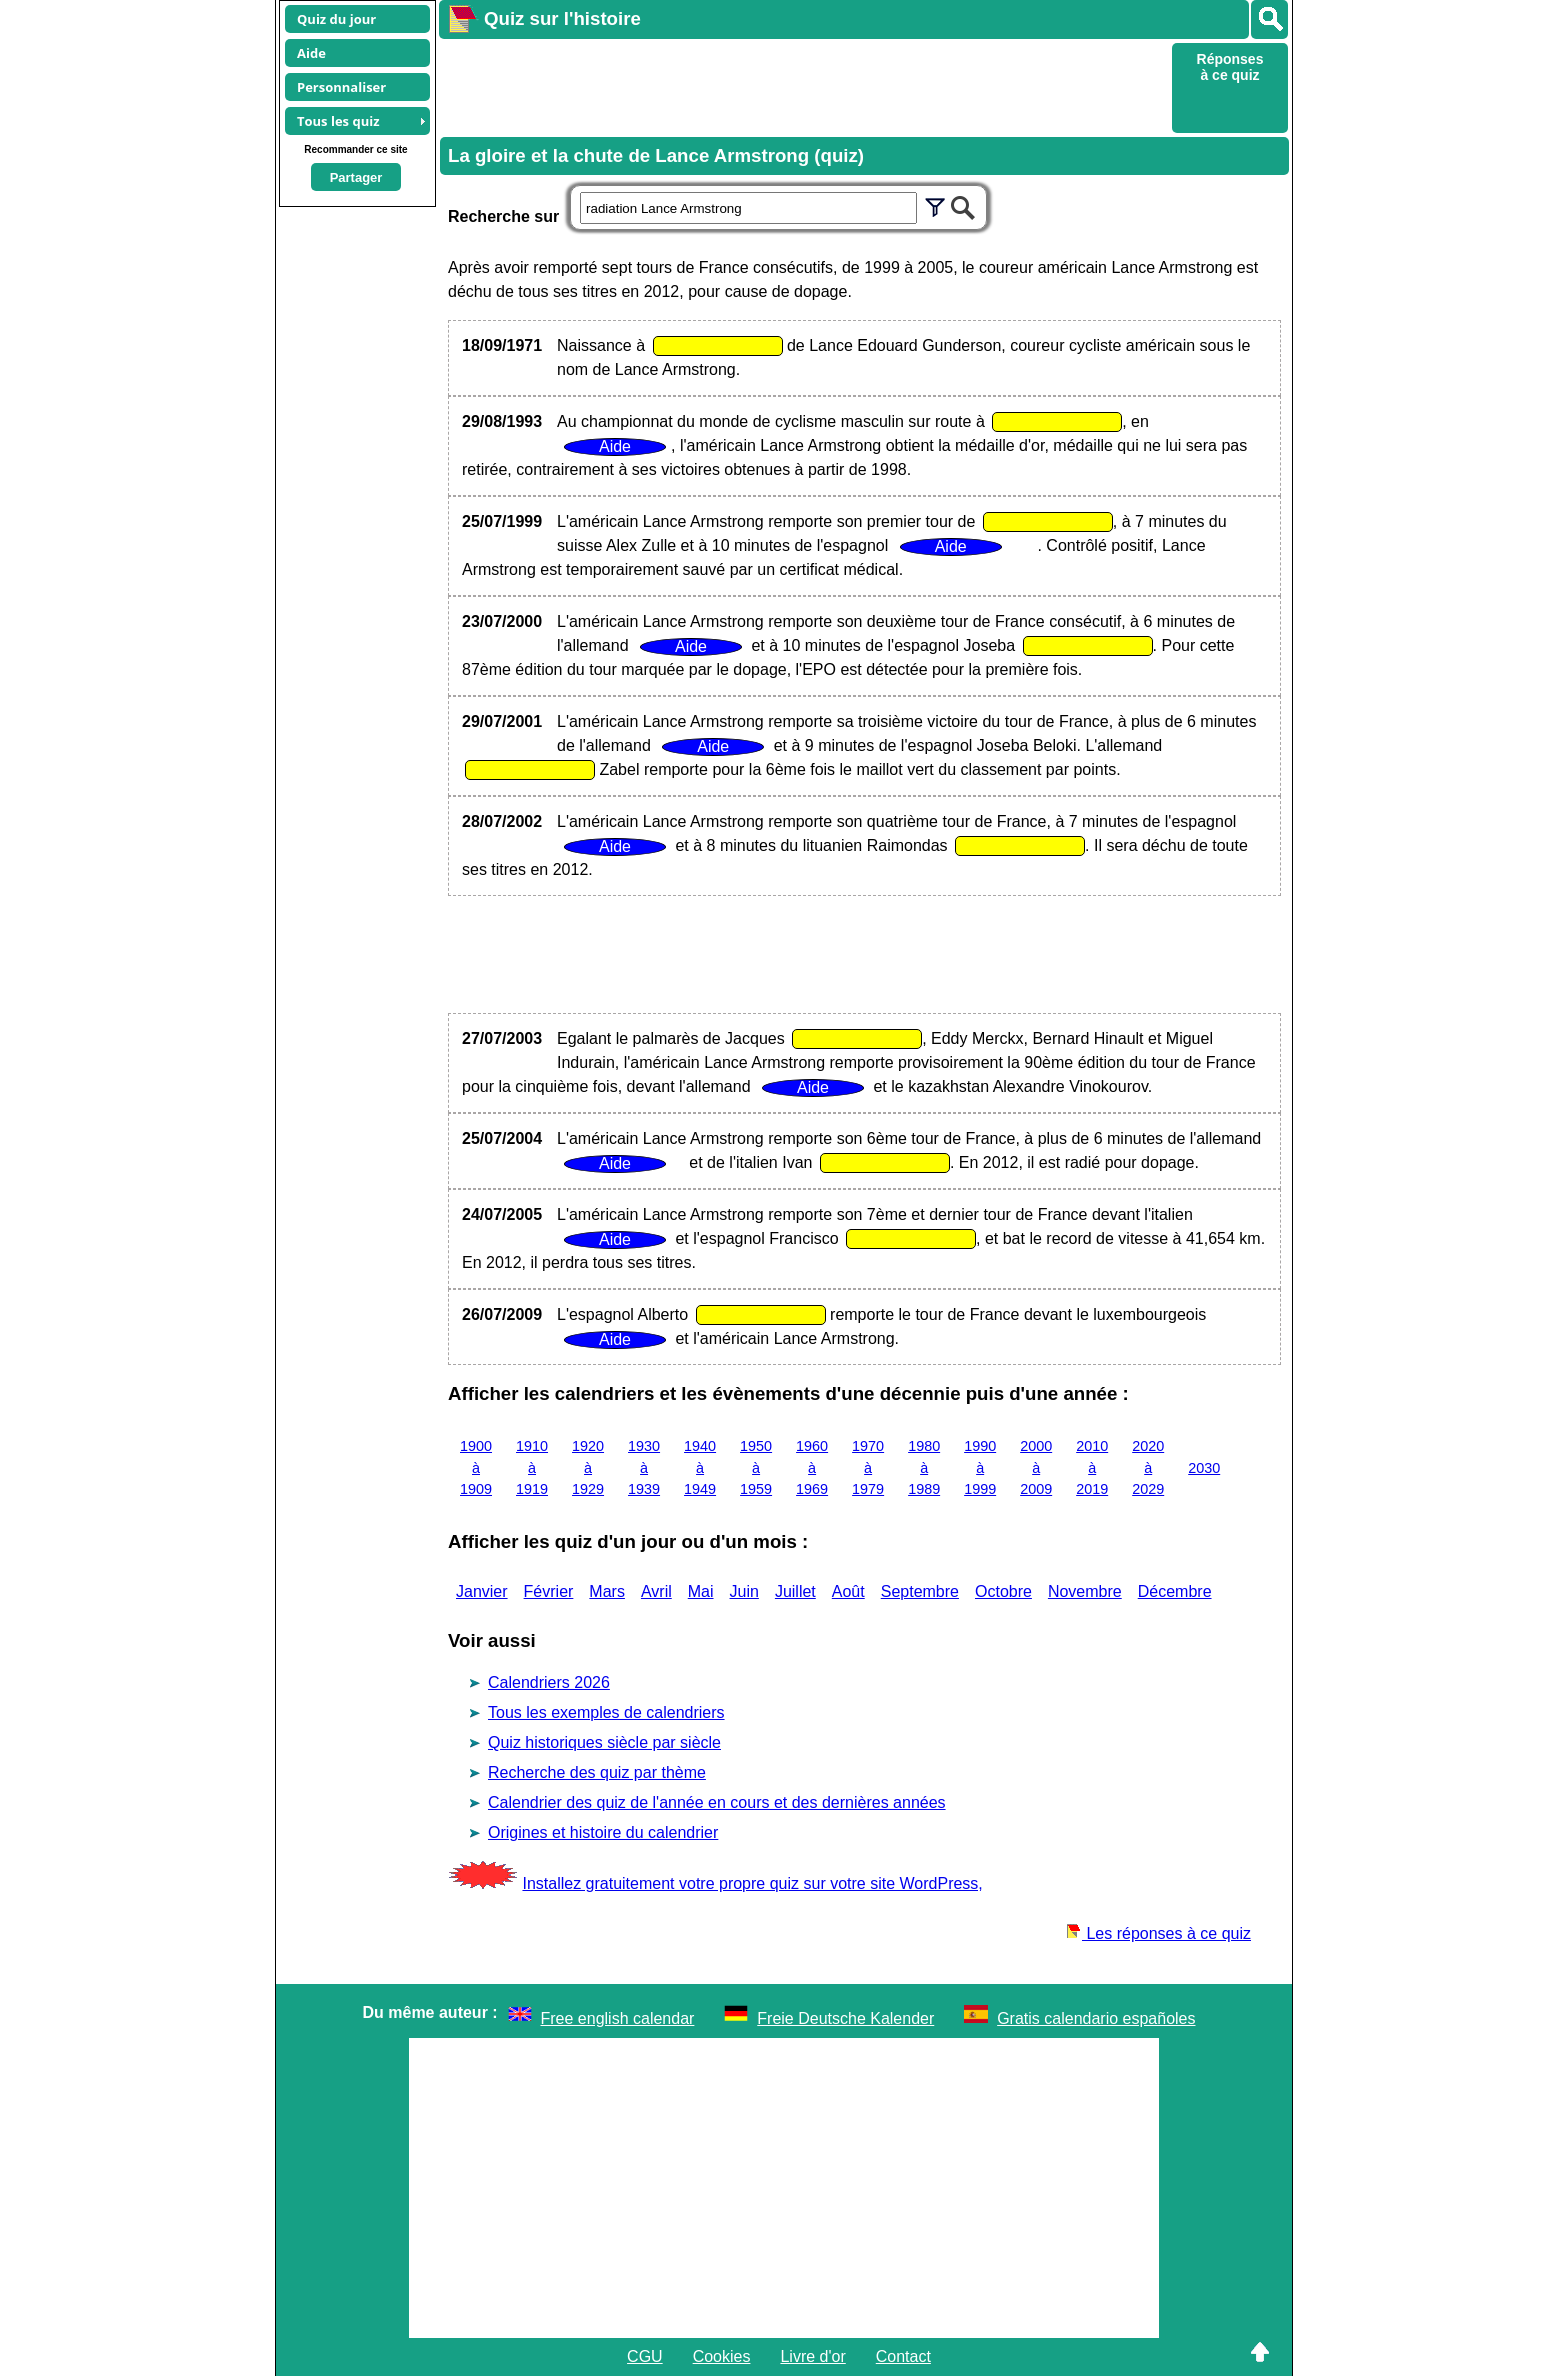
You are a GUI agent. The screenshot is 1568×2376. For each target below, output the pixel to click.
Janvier (482, 1591)
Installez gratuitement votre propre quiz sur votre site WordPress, (752, 1883)
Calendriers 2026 (549, 1682)
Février (549, 1591)
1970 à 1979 (868, 1467)
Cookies (722, 2356)
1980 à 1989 (924, 1467)
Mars (607, 1591)
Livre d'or (812, 2356)
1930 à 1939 (644, 1467)
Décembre (1175, 1591)
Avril (656, 1591)
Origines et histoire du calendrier (603, 1832)
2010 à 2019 (1092, 1467)
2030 (1204, 1468)
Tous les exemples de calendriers (606, 1712)
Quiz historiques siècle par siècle (604, 1742)
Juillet (795, 1591)
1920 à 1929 (588, 1467)
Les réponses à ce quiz (1158, 1933)
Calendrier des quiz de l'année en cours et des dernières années (717, 1802)
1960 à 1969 (812, 1467)
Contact (903, 2356)
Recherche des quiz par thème (597, 1772)
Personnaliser (341, 87)
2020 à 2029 (1148, 1467)
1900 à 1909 (476, 1467)
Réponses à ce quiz (1230, 67)
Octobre (1003, 1591)
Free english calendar (618, 2018)
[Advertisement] (803, 86)
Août (848, 1591)
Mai (701, 1591)
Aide (311, 53)
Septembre (920, 1591)
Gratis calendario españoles (1096, 2018)
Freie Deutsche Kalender (845, 2018)
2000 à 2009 (1036, 1467)
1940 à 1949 (700, 1467)
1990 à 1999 (980, 1467)
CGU (645, 2356)
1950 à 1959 (756, 1467)
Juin (744, 1591)
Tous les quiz (338, 121)
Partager (356, 177)
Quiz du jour (336, 19)
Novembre (1085, 1591)
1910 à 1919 (532, 1467)
